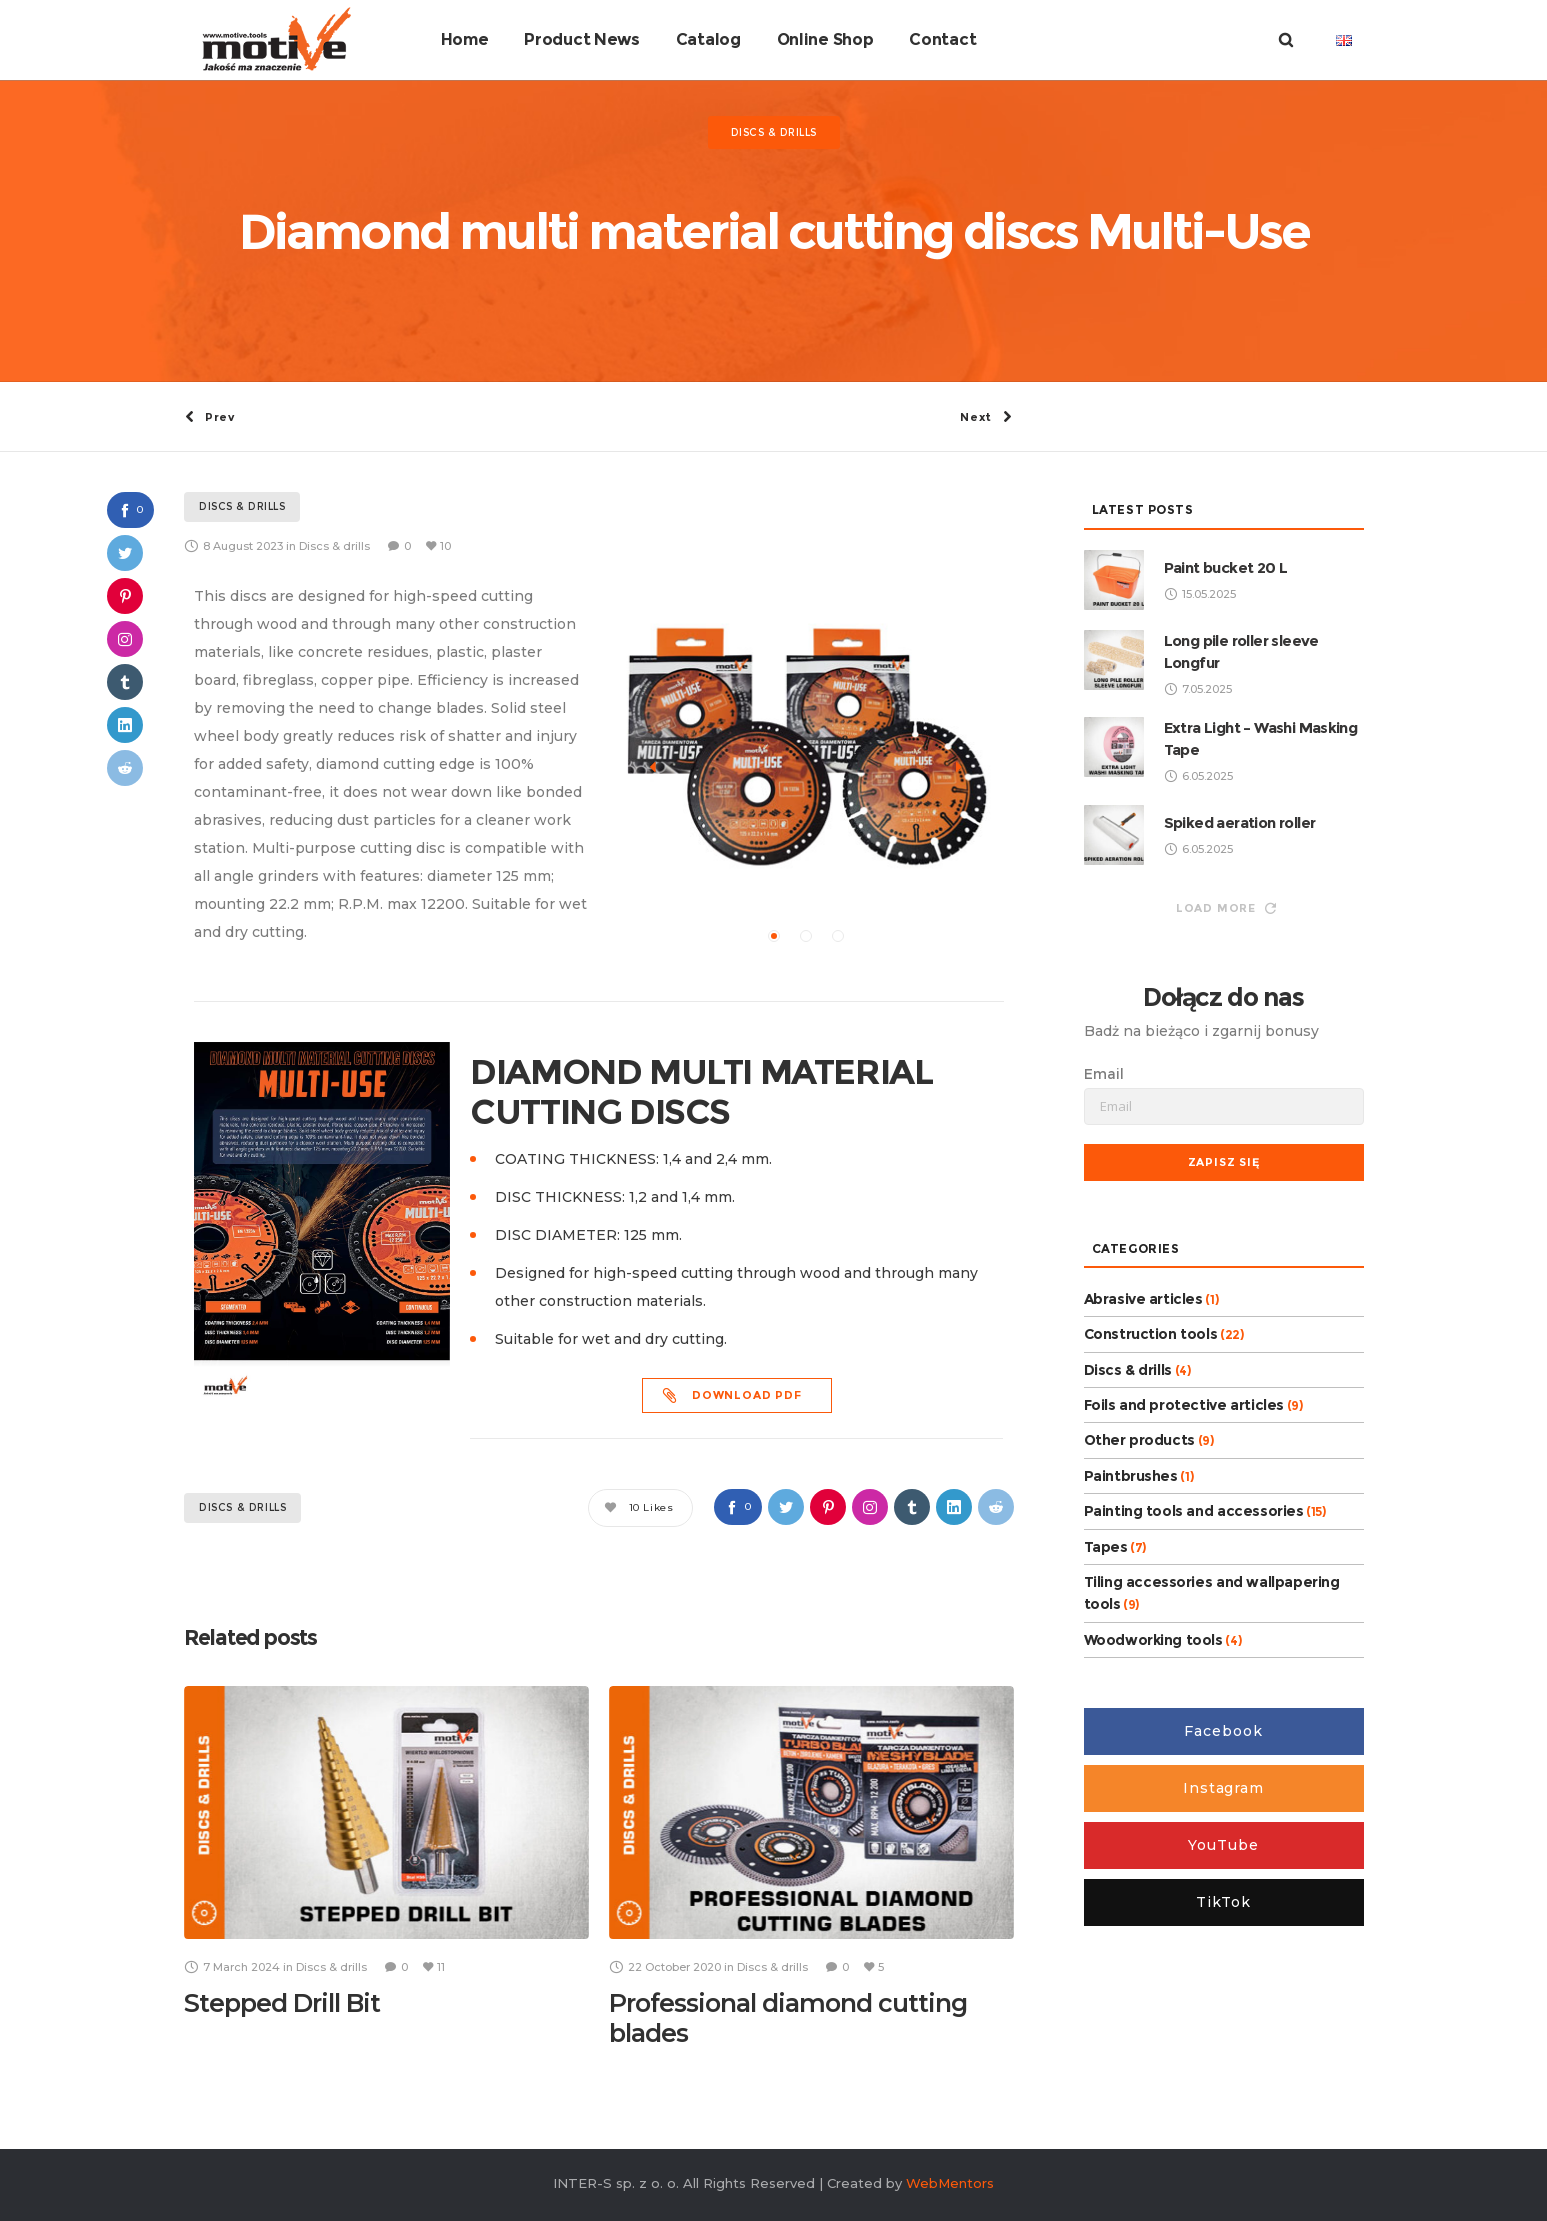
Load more (1226, 906)
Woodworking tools (1153, 1638)
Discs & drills (242, 1506)
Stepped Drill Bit (282, 2002)
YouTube (1223, 1844)
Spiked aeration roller (1240, 820)
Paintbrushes (1131, 1474)
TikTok (1223, 1901)
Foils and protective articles (1184, 1404)
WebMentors (950, 2181)
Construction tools (1151, 1333)
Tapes (1106, 1545)
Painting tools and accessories (1194, 1510)
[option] (806, 744)
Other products (1139, 1439)
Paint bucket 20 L (1226, 565)
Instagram (1223, 1787)
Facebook (1223, 1730)
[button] (774, 935)
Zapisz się (1224, 1160)
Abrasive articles (1143, 1297)
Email (1104, 1072)
